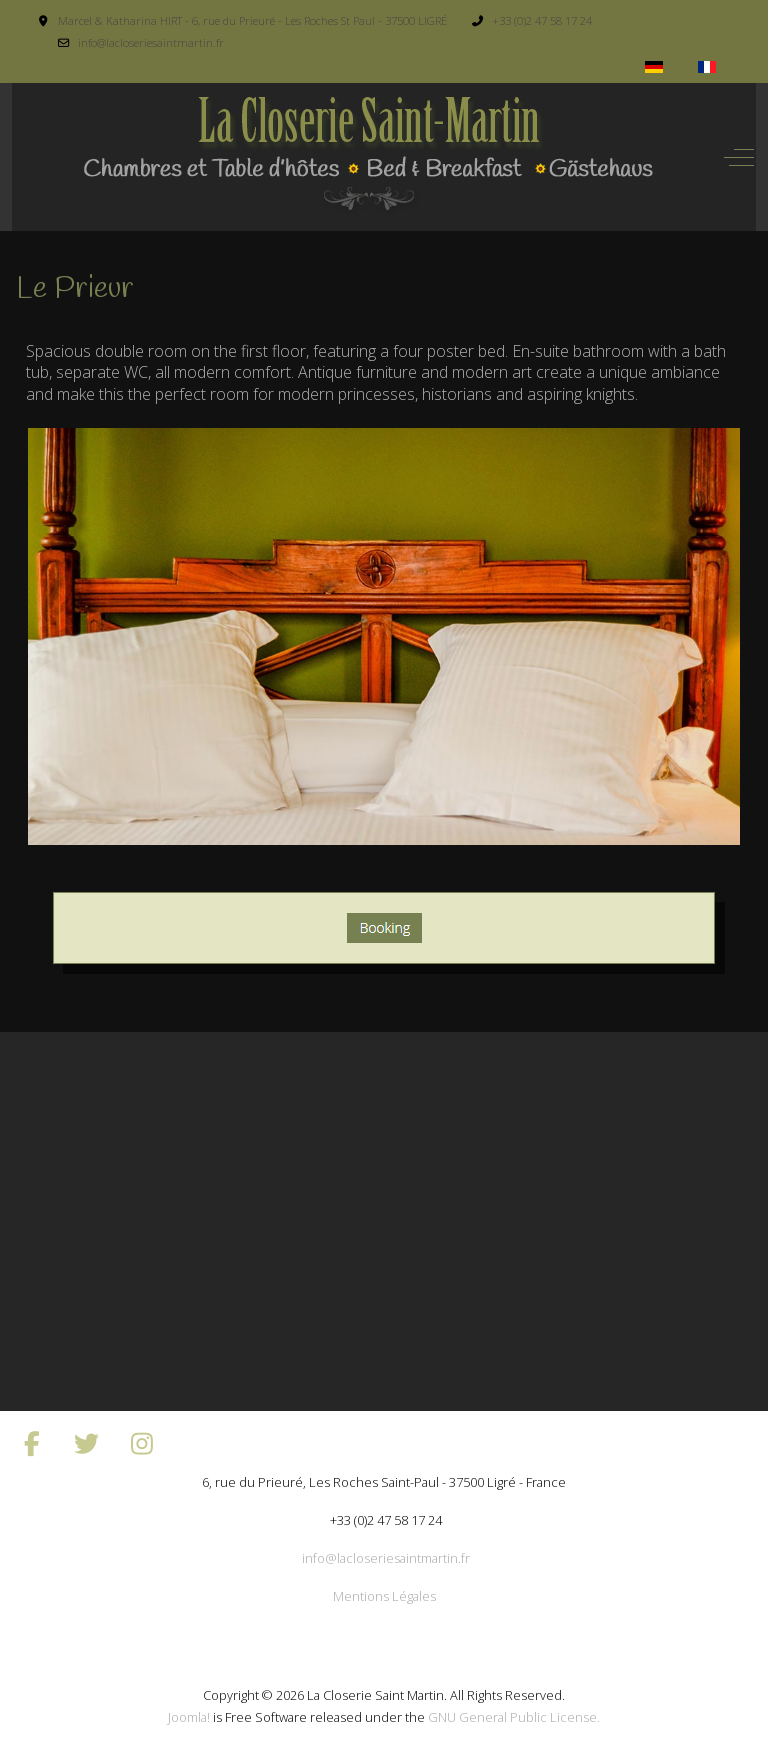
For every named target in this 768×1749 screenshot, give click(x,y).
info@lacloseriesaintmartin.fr (151, 42)
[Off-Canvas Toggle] (739, 157)
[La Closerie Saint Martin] (367, 157)
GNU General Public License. (514, 1717)
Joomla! (189, 1717)
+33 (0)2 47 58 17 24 (542, 20)
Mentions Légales (384, 1596)
